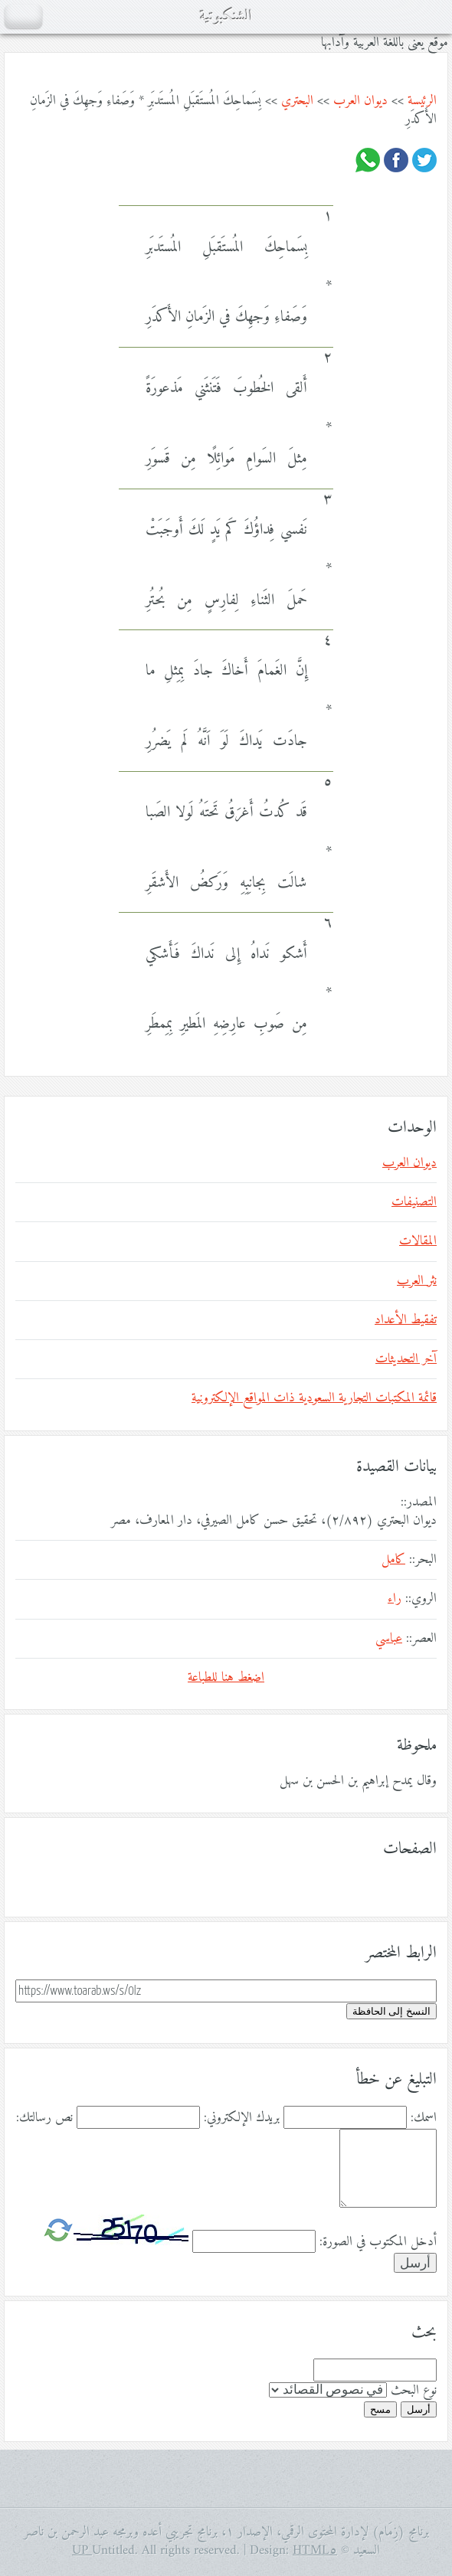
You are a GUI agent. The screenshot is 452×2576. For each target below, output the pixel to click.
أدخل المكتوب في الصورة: (378, 2242)
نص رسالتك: (44, 2118)
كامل (393, 1559)
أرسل (419, 2409)
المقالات (418, 1241)
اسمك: (424, 2118)
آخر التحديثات (406, 1359)
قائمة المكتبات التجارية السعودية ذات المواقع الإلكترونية (314, 1398)
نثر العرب (417, 1281)
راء (394, 1598)
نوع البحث (414, 2390)
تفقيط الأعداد (406, 1320)
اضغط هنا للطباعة (226, 1677)
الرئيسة (422, 101)
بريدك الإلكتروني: (242, 2118)
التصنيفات (414, 1202)
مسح (380, 2409)
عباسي (388, 1638)
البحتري (297, 101)
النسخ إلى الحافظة (391, 2011)
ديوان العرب (360, 101)
